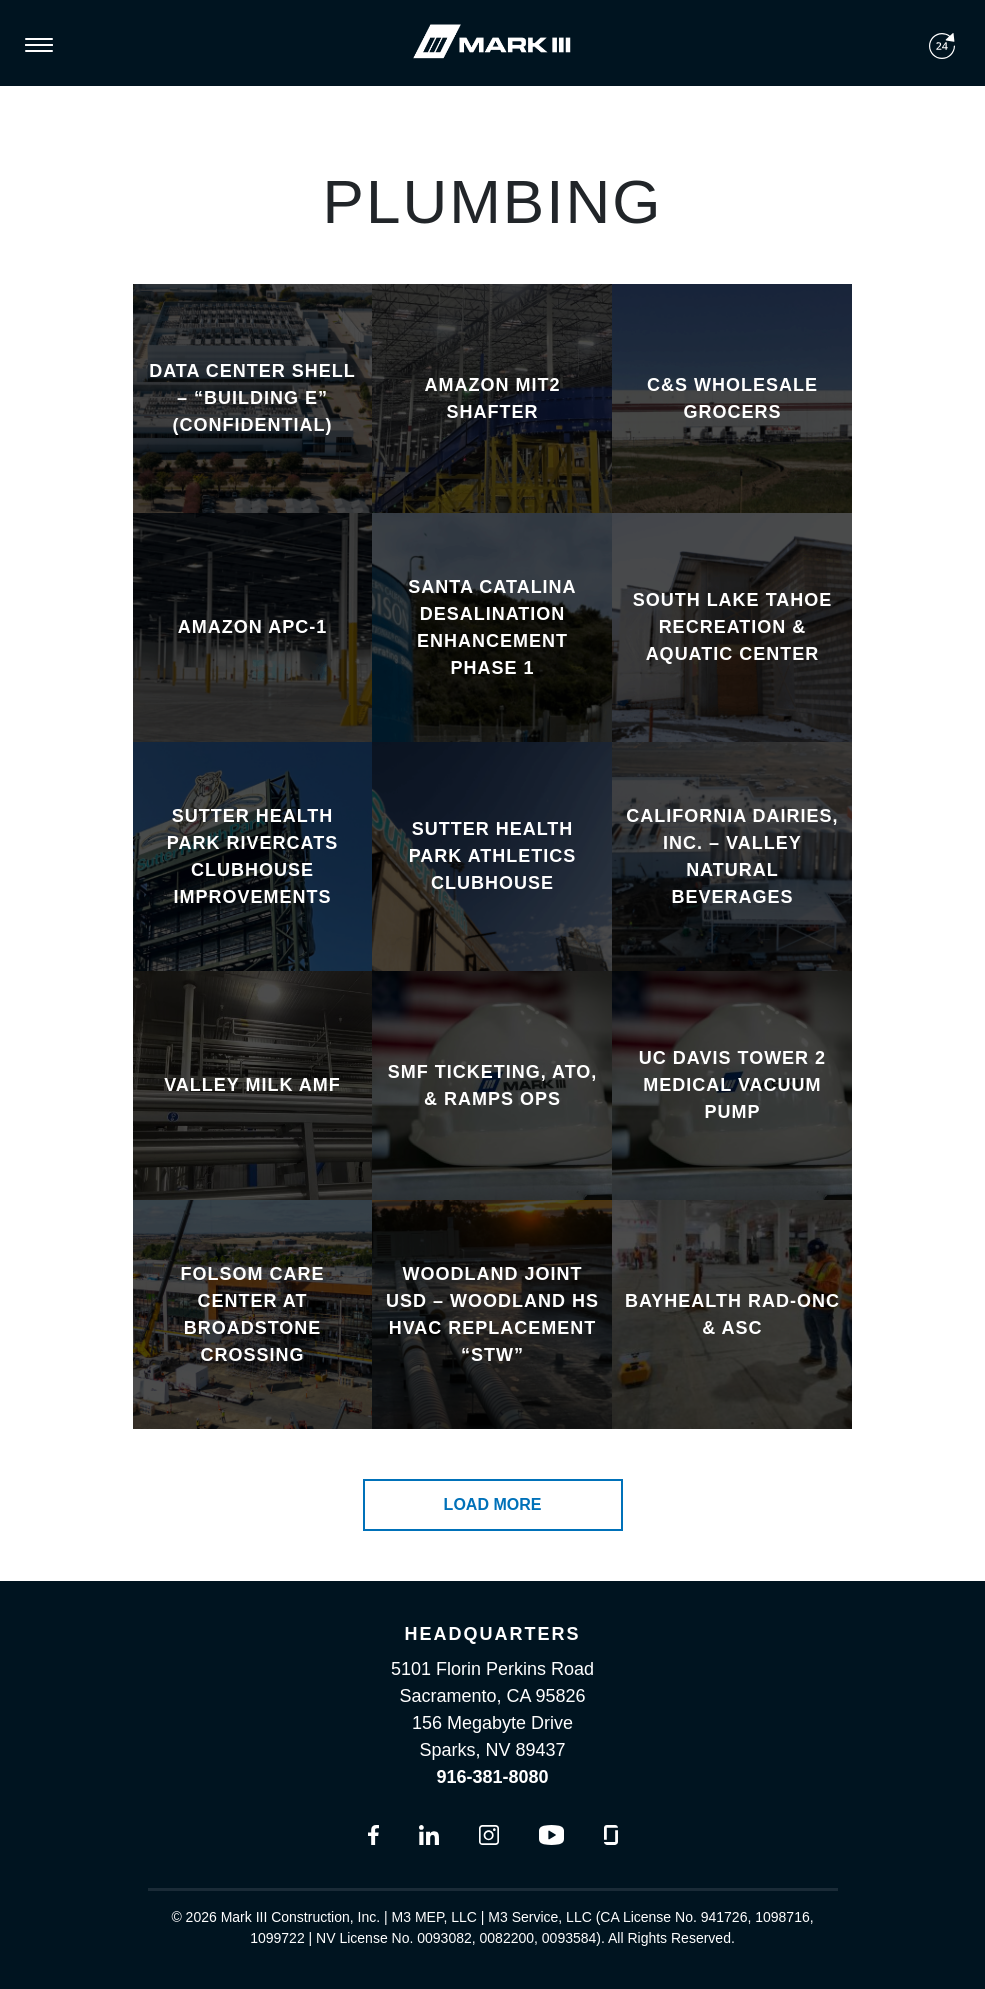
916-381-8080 (492, 1777)
